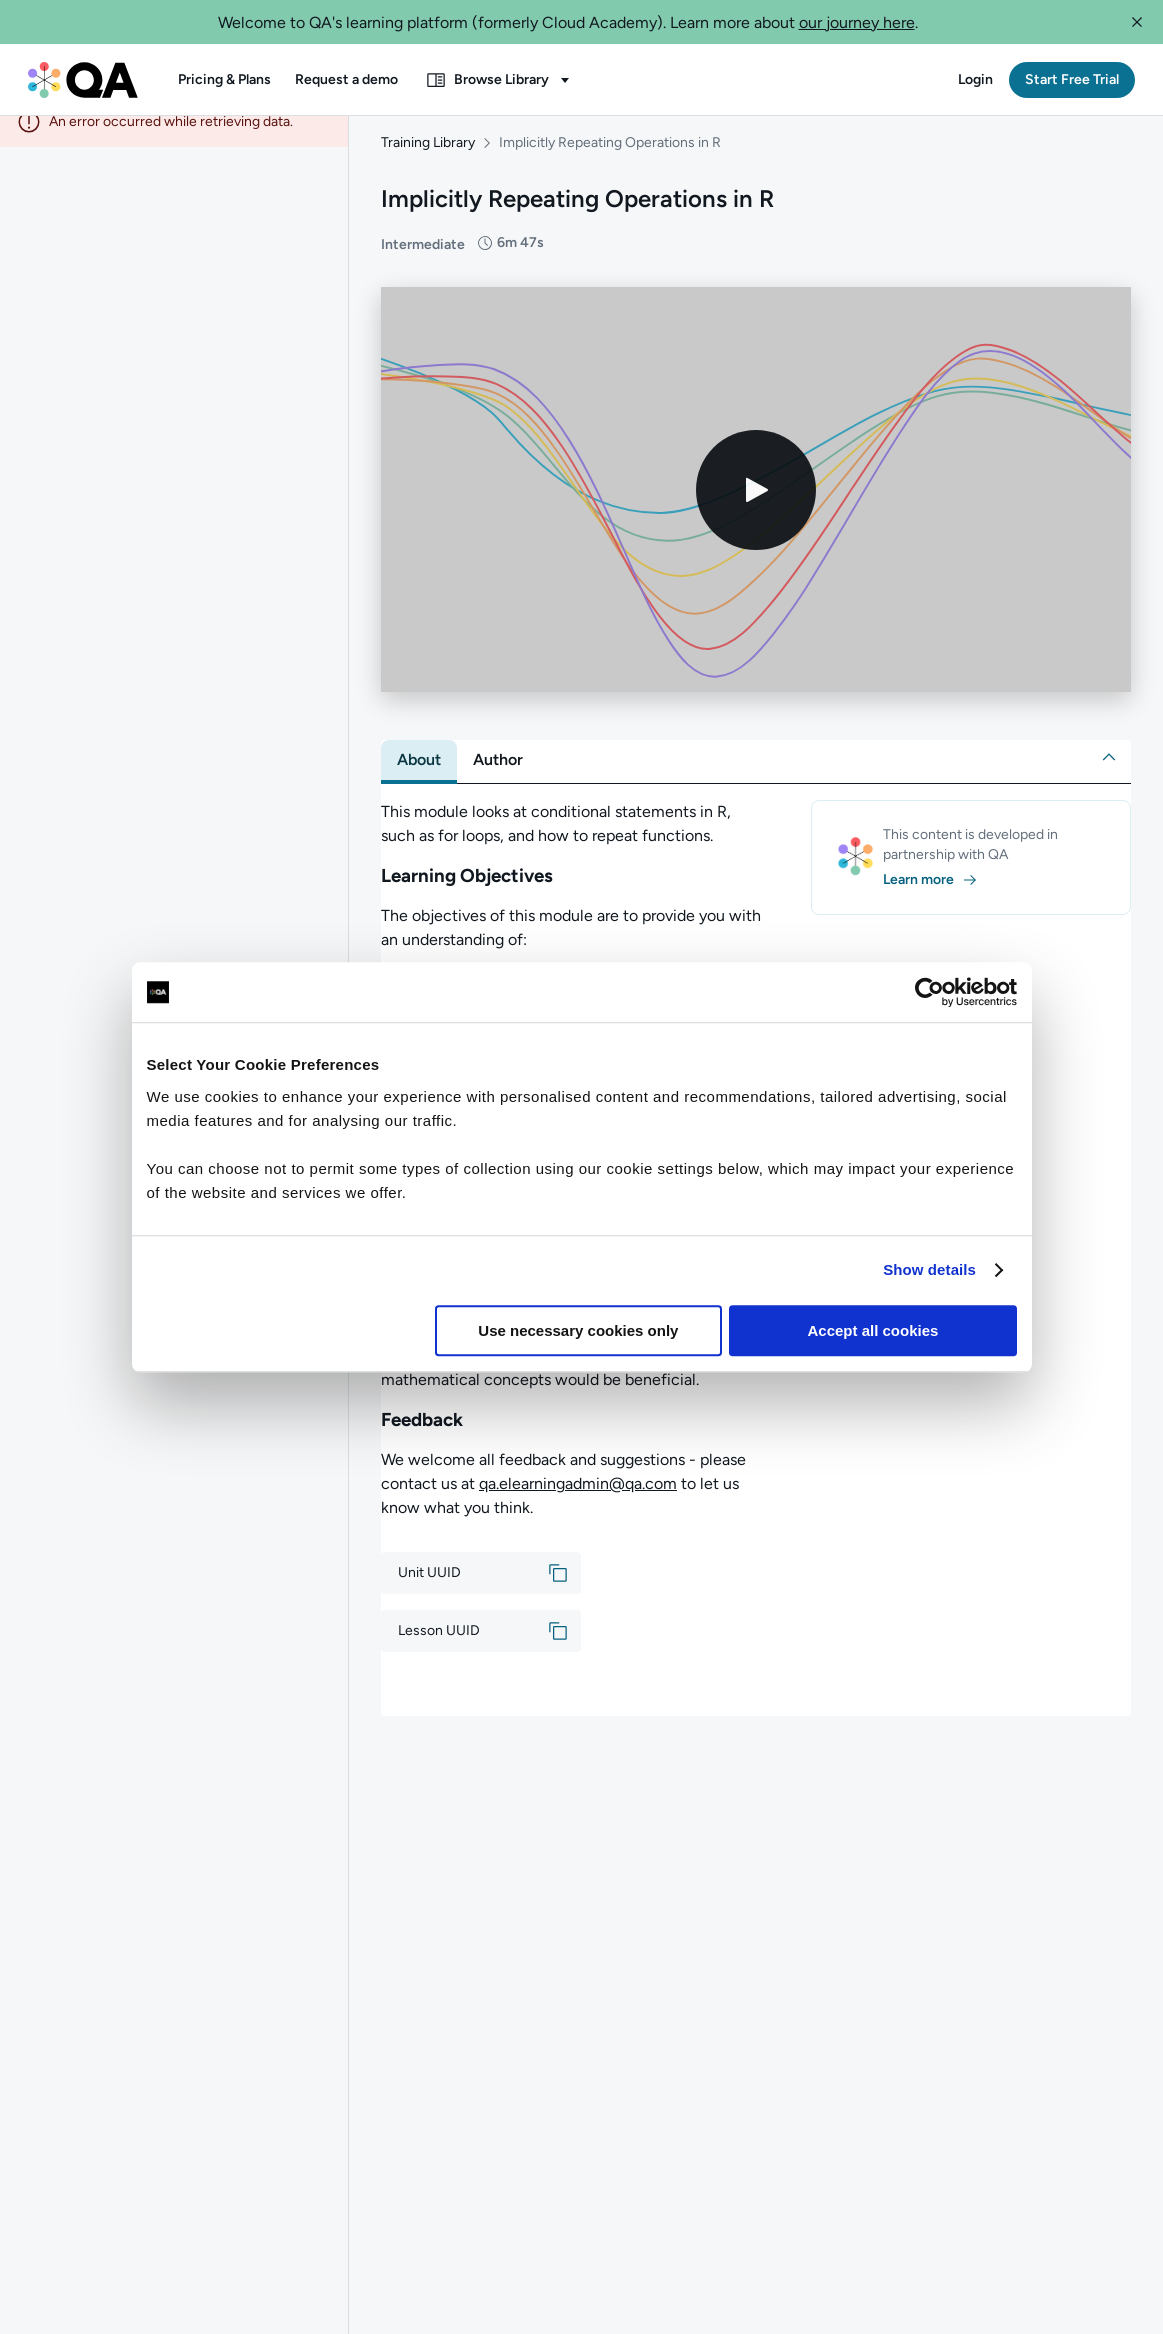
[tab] (419, 779)
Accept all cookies (873, 1330)
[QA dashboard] (83, 80)
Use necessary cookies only (578, 1330)
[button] (1137, 22)
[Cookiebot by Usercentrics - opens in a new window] (929, 992)
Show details (929, 1269)
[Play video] (756, 509)
